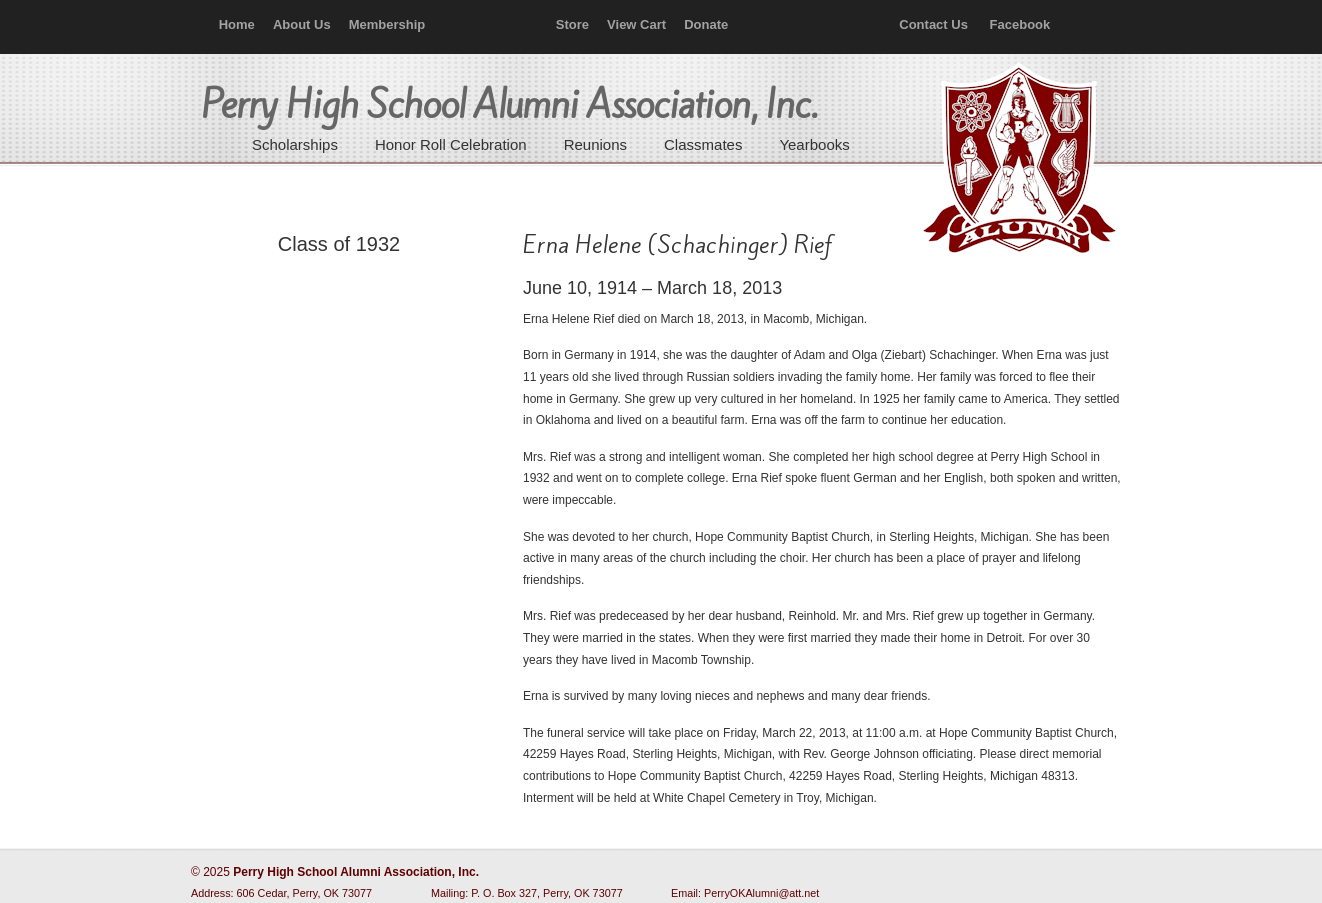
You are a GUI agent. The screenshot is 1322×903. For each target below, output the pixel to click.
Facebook (1020, 24)
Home (237, 24)
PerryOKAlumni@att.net (761, 893)
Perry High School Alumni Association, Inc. (1017, 160)
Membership (387, 24)
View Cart (636, 24)
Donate (706, 24)
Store (572, 24)
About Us (302, 24)
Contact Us (933, 24)
